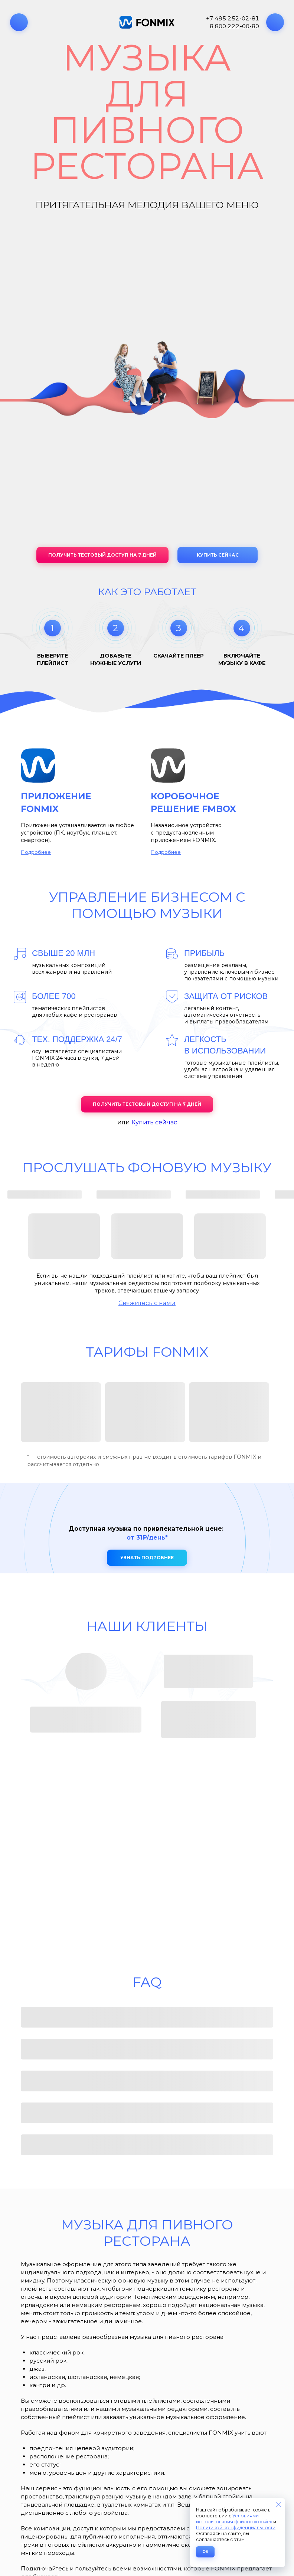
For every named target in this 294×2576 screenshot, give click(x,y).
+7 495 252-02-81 (232, 18)
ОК (205, 2551)
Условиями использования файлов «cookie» (234, 2518)
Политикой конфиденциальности (235, 2527)
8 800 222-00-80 (234, 26)
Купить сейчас (218, 555)
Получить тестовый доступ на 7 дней (102, 555)
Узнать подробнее (147, 1557)
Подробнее (36, 852)
